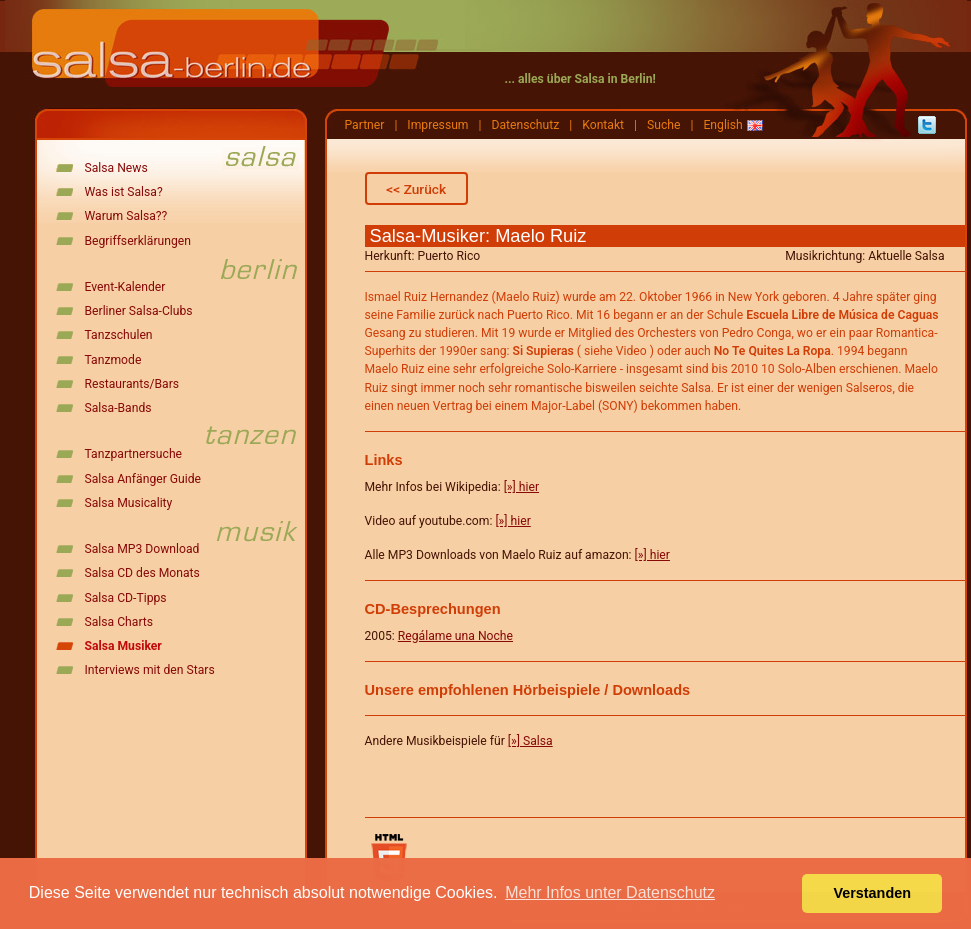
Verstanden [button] (872, 893)
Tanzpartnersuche (134, 454)
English (722, 125)
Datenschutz (525, 125)
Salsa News (116, 168)
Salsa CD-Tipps (126, 598)
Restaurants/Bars (132, 384)
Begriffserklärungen (138, 241)
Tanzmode (113, 360)
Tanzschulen (119, 335)
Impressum (437, 125)
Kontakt (603, 125)
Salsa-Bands (118, 408)
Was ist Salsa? (124, 192)
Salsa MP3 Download (142, 549)
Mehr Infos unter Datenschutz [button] (610, 892)
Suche (663, 125)
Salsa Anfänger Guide (143, 479)
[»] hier (521, 487)
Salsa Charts (119, 622)
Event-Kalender (125, 287)
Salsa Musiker (123, 646)
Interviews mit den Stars (150, 670)
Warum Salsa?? (126, 216)
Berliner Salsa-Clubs (139, 311)
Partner (365, 125)
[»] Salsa (530, 741)
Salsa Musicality (129, 503)
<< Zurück (416, 189)
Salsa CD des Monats (142, 573)
